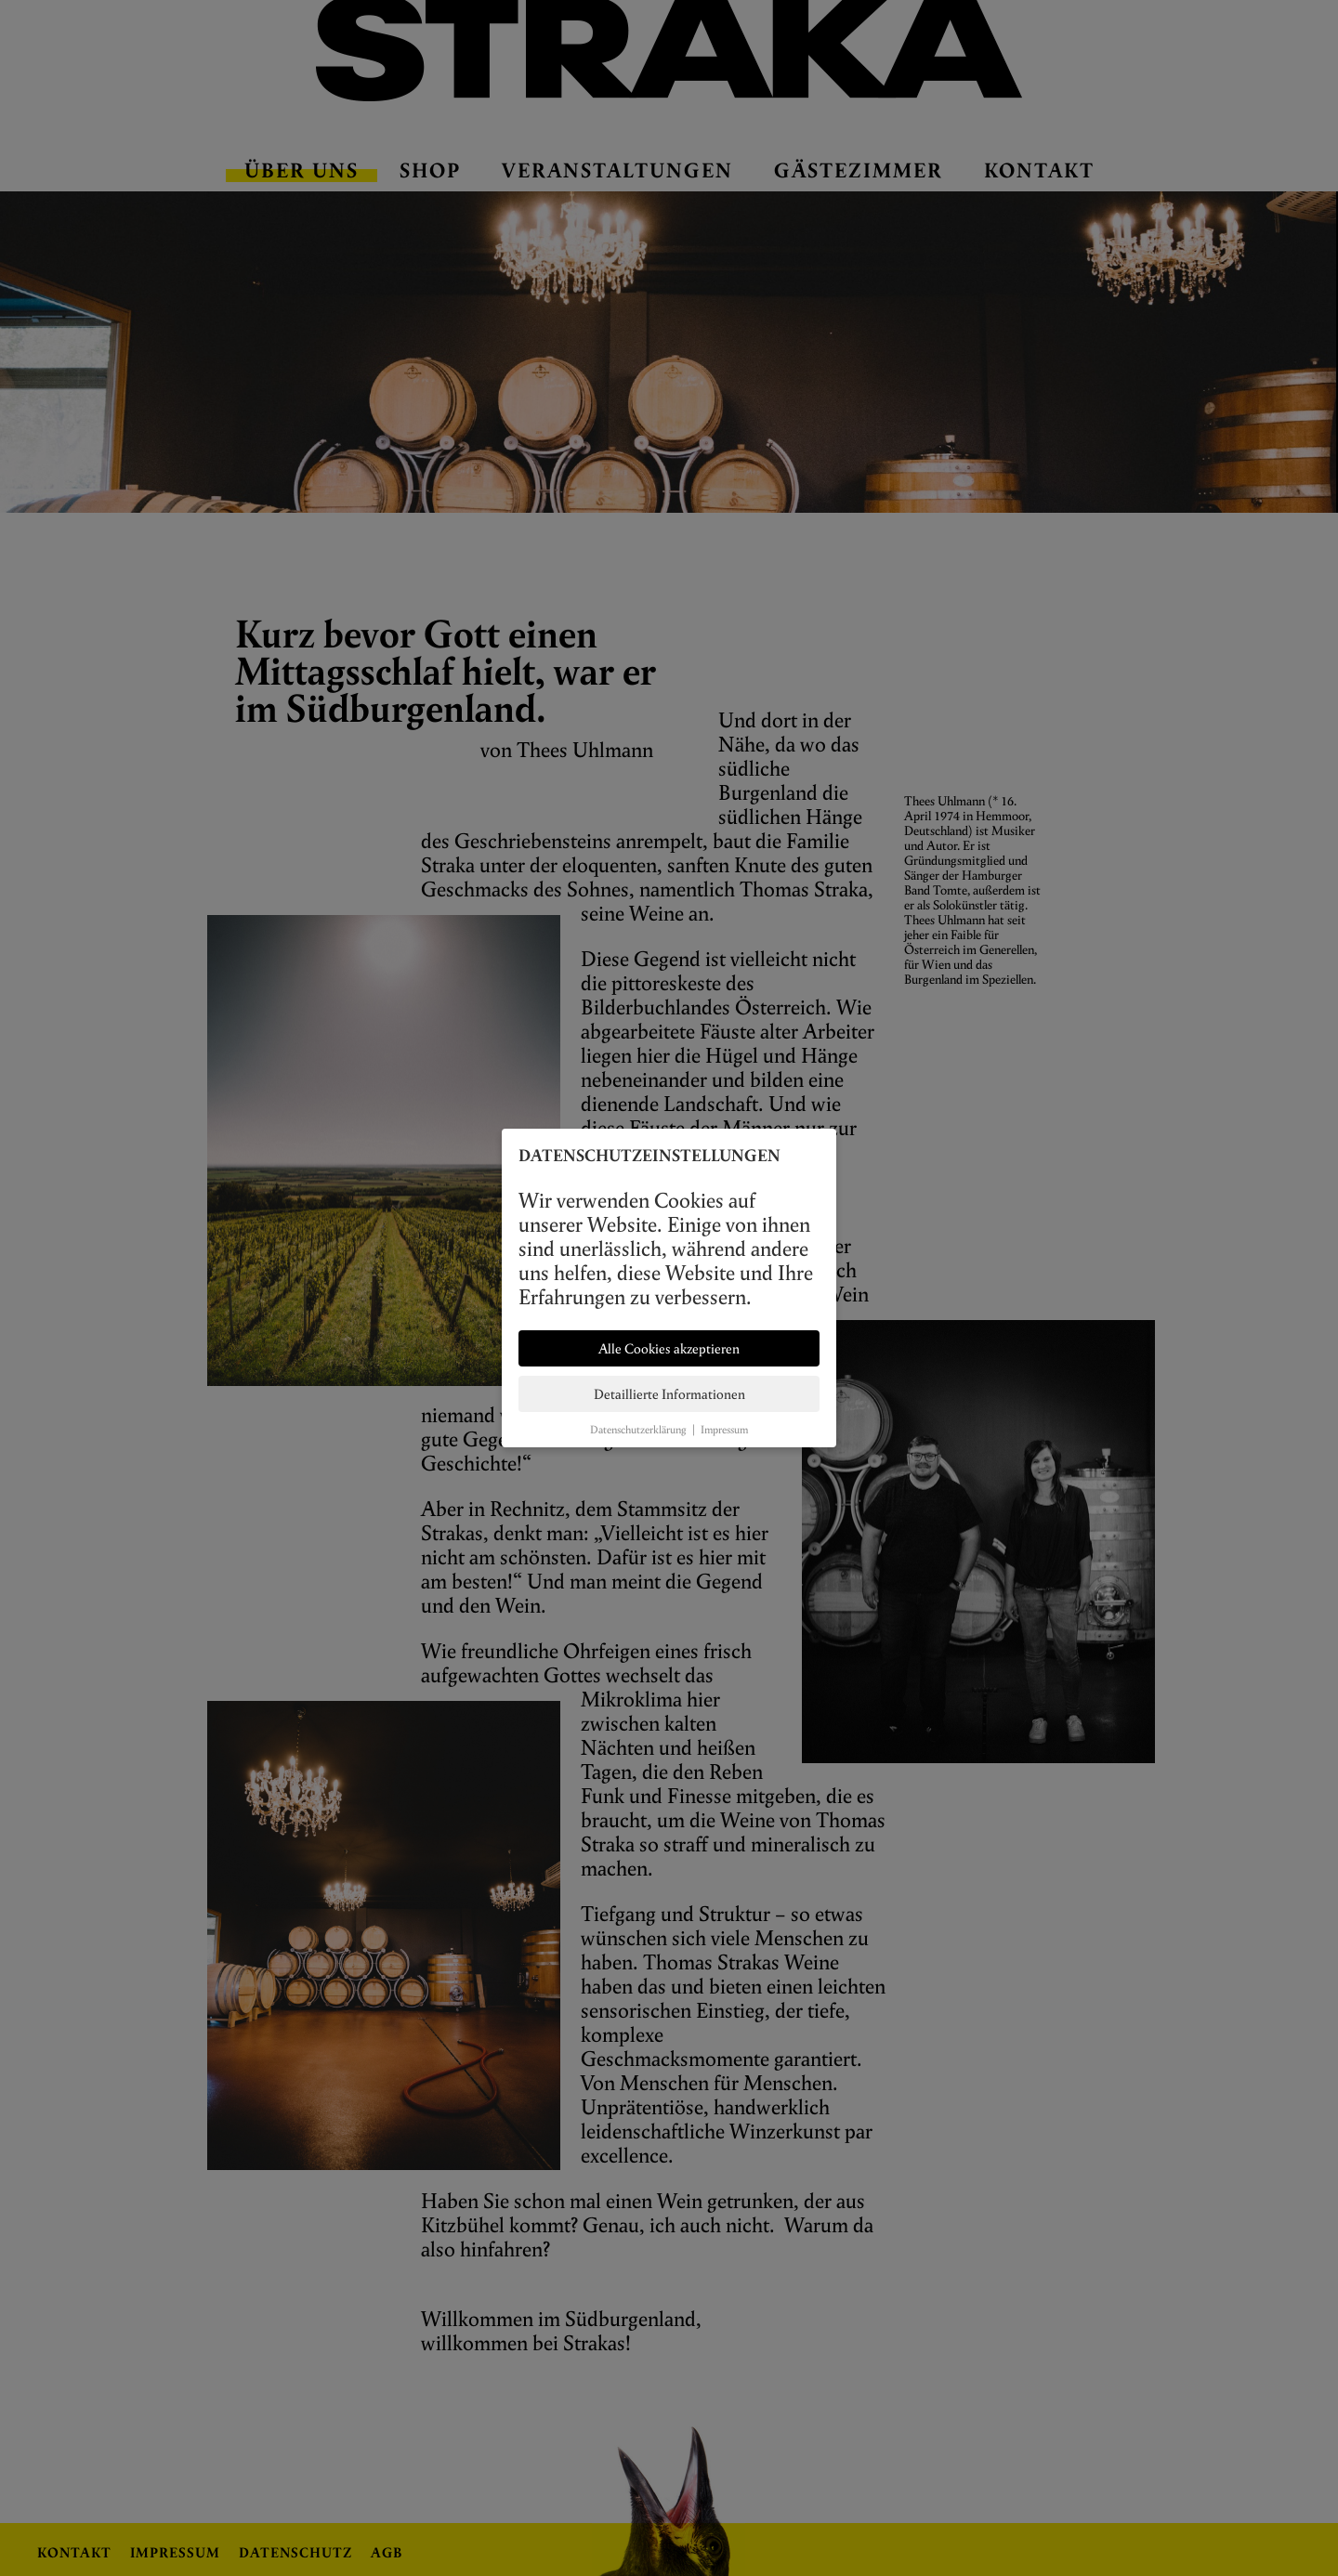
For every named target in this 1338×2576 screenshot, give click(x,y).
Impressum (724, 1429)
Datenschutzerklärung (638, 1429)
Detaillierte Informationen (669, 1394)
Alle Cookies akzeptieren (669, 1348)
